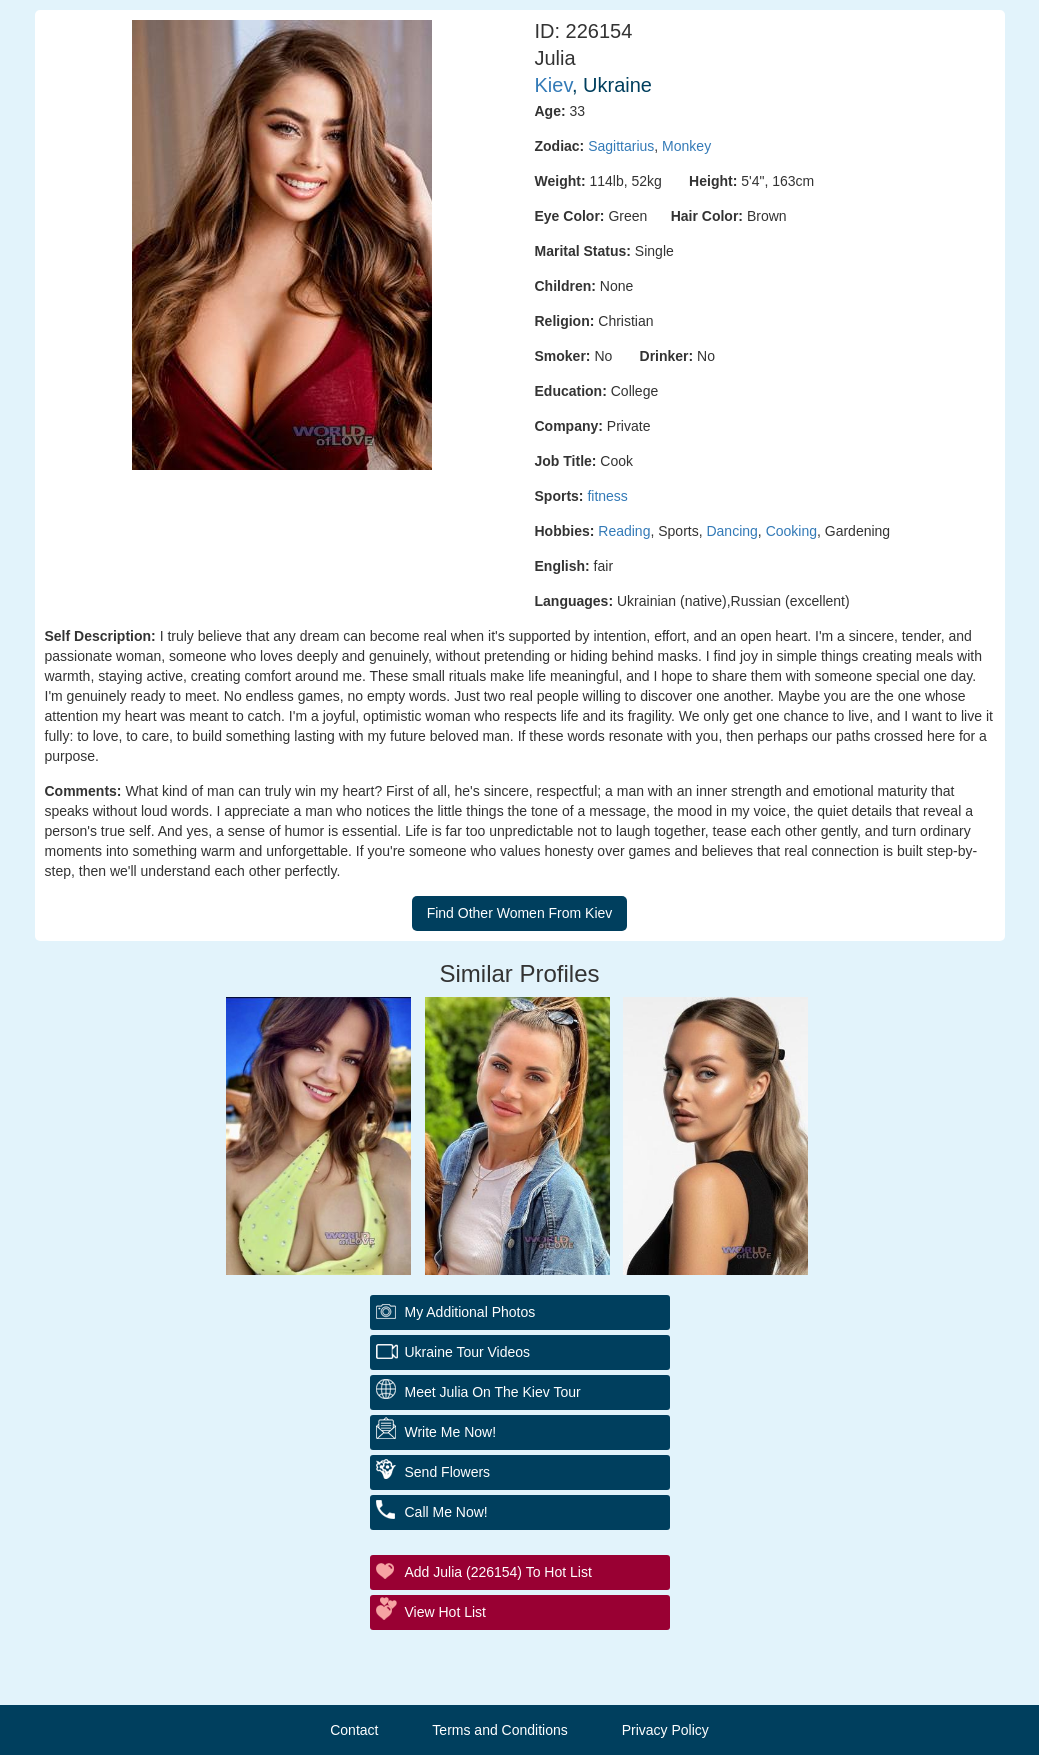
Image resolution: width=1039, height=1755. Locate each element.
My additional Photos (470, 1312)
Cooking (791, 531)
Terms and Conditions (499, 1730)
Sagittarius (621, 146)
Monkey (686, 146)
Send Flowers (448, 1472)
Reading (624, 531)
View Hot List (445, 1612)
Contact (354, 1730)
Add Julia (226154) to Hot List (498, 1572)
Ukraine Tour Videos (468, 1352)
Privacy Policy (665, 1730)
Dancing (731, 531)
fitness (607, 496)
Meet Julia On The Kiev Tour (493, 1392)
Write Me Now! (451, 1432)
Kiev (553, 85)
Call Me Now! (446, 1512)
